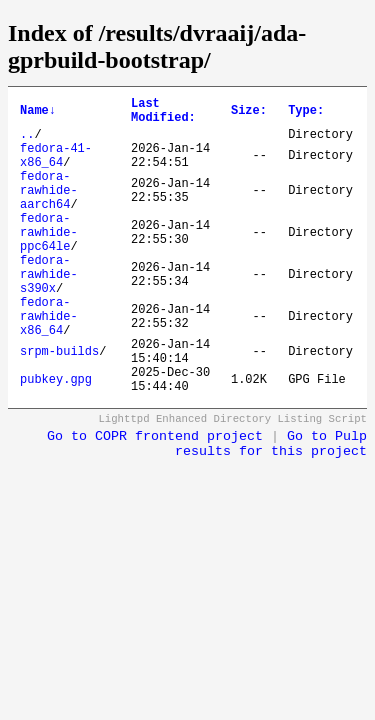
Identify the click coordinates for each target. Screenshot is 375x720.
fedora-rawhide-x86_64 (49, 363)
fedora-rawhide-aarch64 (49, 210)
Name (38, 113)
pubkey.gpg (56, 439)
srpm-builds (59, 405)
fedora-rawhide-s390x (49, 312)
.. (27, 142)
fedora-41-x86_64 (56, 168)
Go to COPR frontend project (155, 499)
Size (249, 113)
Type (306, 113)
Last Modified (163, 114)
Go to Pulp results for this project (271, 507)
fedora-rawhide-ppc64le (49, 261)
